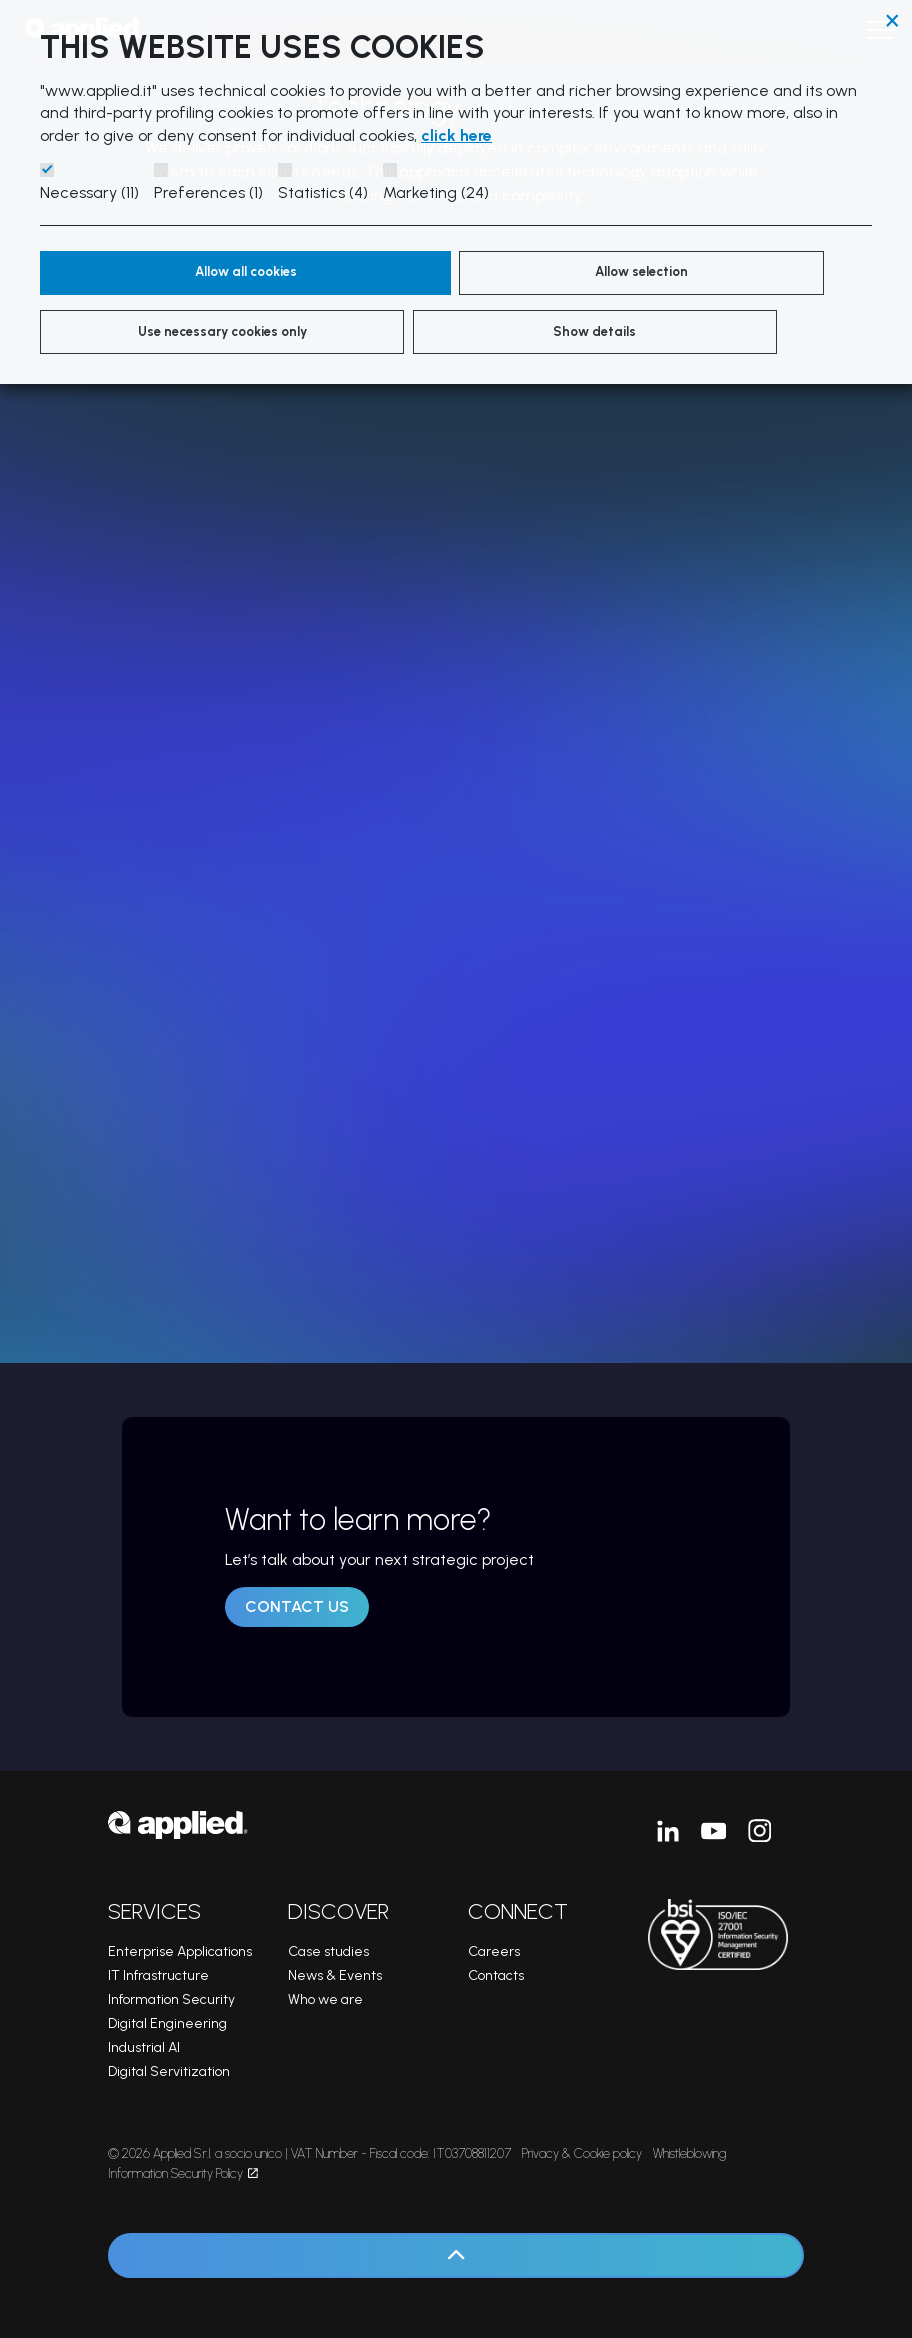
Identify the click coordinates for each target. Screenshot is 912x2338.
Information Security (171, 1999)
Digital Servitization (169, 2071)
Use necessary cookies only (539, 287)
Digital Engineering (167, 2023)
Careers (494, 1951)
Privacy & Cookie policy (582, 2153)
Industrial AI (144, 2047)
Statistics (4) (323, 192)
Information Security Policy (183, 2173)
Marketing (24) (436, 192)
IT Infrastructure (158, 1975)
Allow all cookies (156, 272)
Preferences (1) (208, 192)
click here (456, 135)
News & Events (335, 1975)
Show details (713, 272)
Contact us (297, 1607)
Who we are (325, 1999)
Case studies (328, 1951)
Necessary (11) (89, 192)
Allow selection (364, 272)
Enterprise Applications (180, 1951)
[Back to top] (456, 2255)
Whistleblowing (689, 2153)
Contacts (496, 1975)
